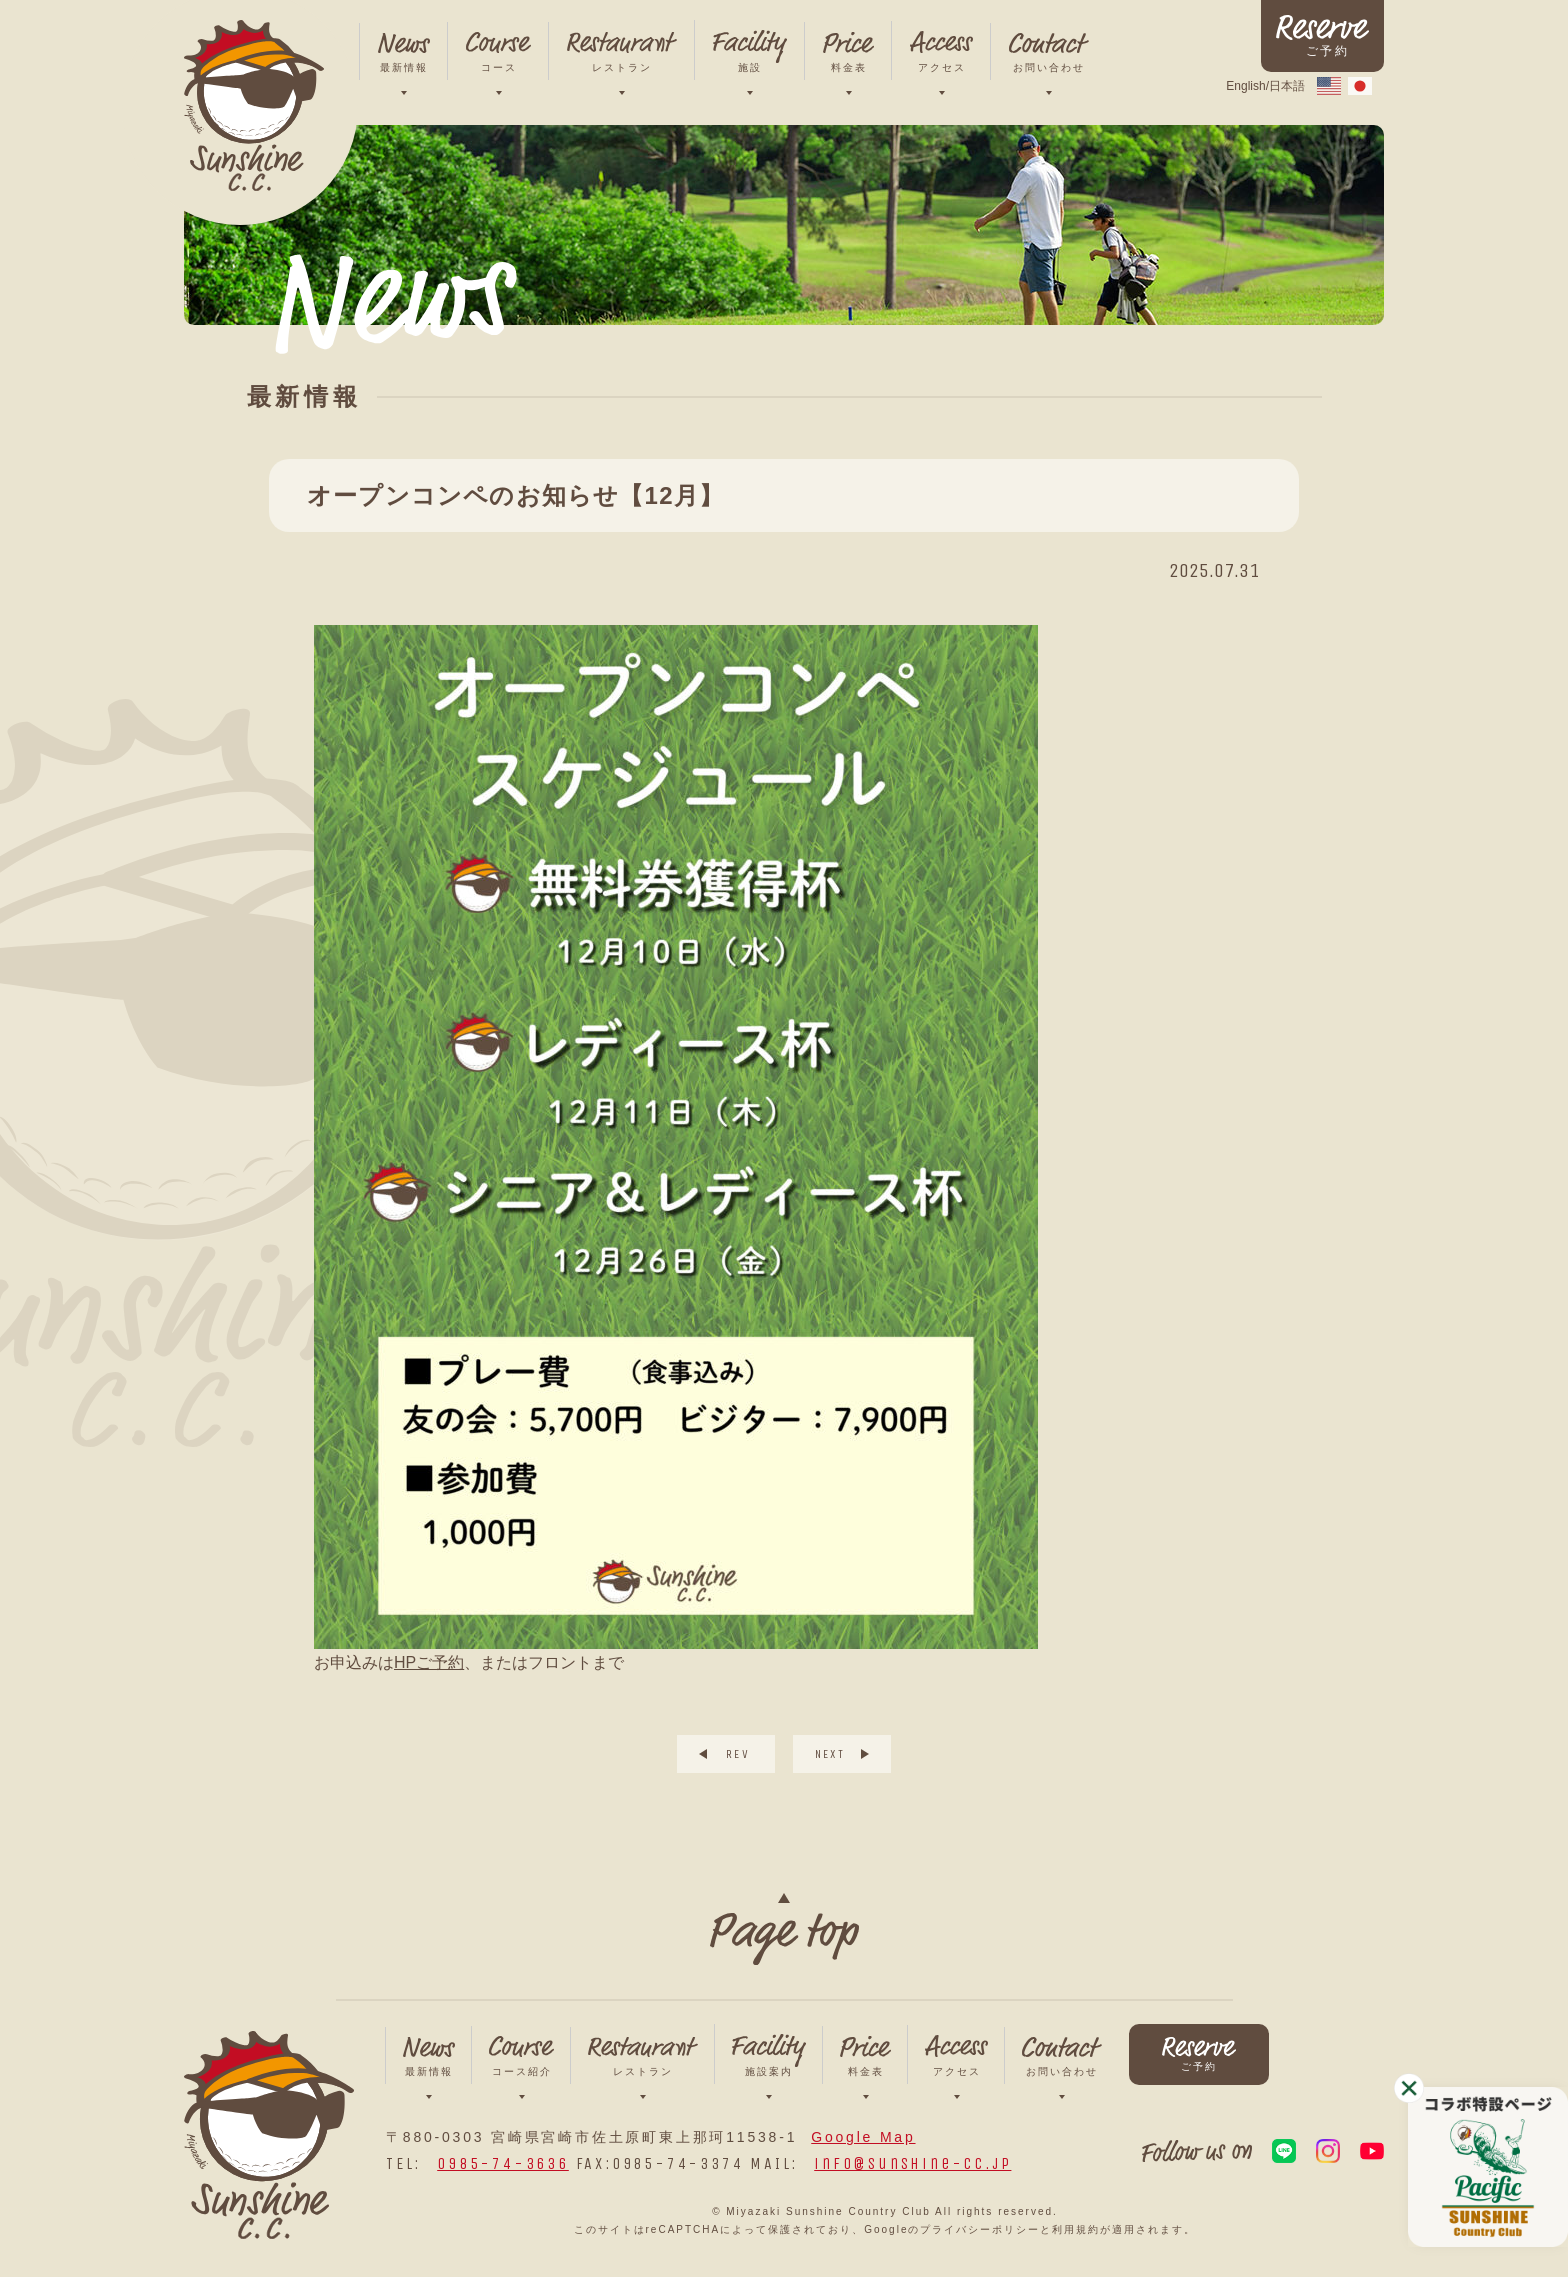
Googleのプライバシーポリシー (952, 2229)
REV (738, 1754)
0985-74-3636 (503, 2163)
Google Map (863, 2137)
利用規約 (1076, 2229)
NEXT (830, 1754)
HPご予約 (429, 1662)
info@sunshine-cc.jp (912, 2163)
